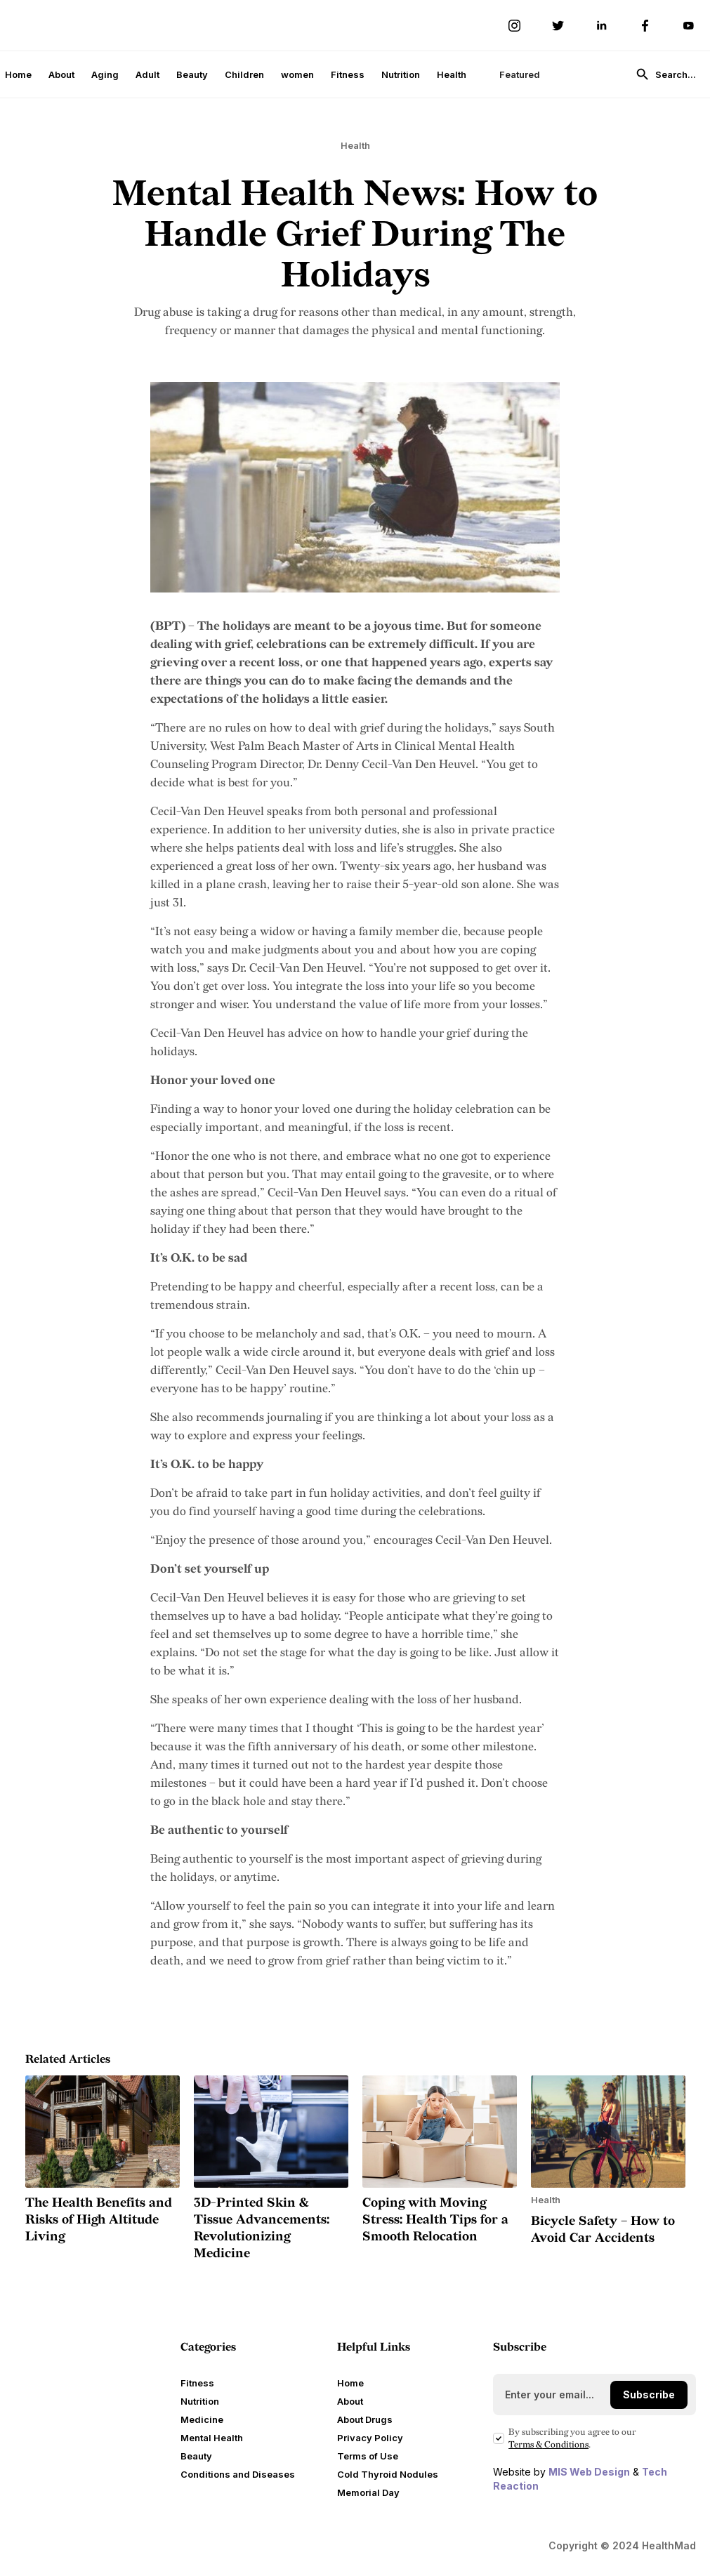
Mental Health (211, 2437)
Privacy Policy (370, 2437)
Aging (105, 74)
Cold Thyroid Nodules (387, 2474)
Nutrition (400, 74)
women (297, 74)
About (61, 74)
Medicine (201, 2419)
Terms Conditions (548, 2444)
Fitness (347, 74)
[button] (512, 74)
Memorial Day (368, 2492)
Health (451, 74)
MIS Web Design (589, 2472)
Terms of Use (367, 2456)
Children (244, 74)
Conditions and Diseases (237, 2474)
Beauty (192, 74)
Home (18, 74)
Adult (147, 74)
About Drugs (365, 2419)
